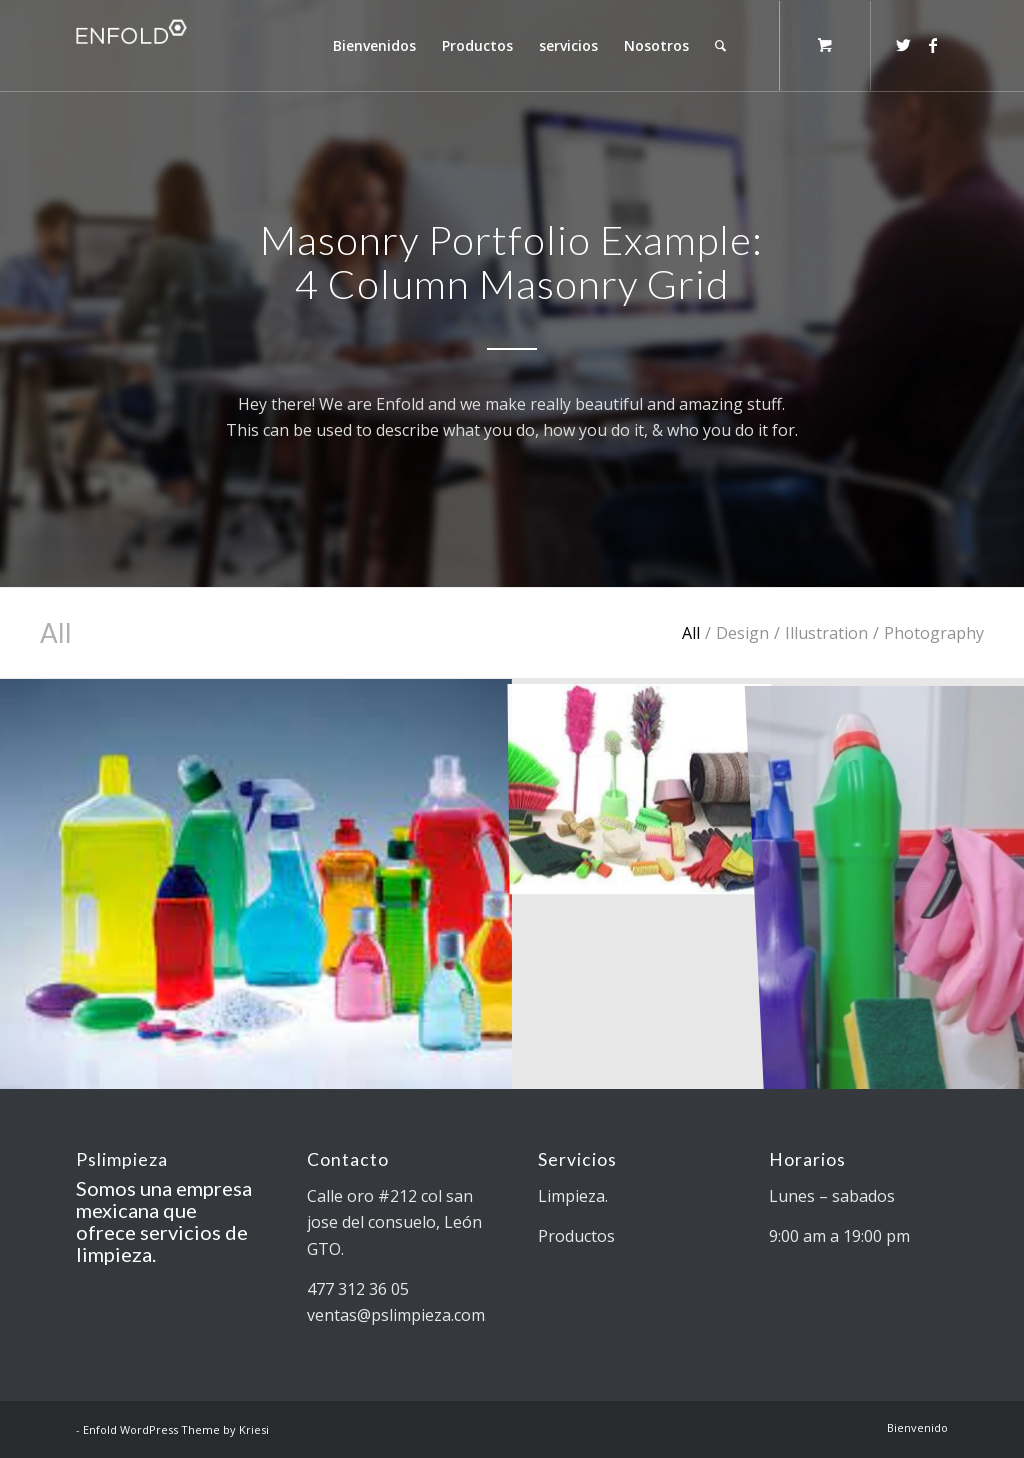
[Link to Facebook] (933, 45)
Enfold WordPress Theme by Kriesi (176, 1429)
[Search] (720, 46)
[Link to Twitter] (903, 45)
